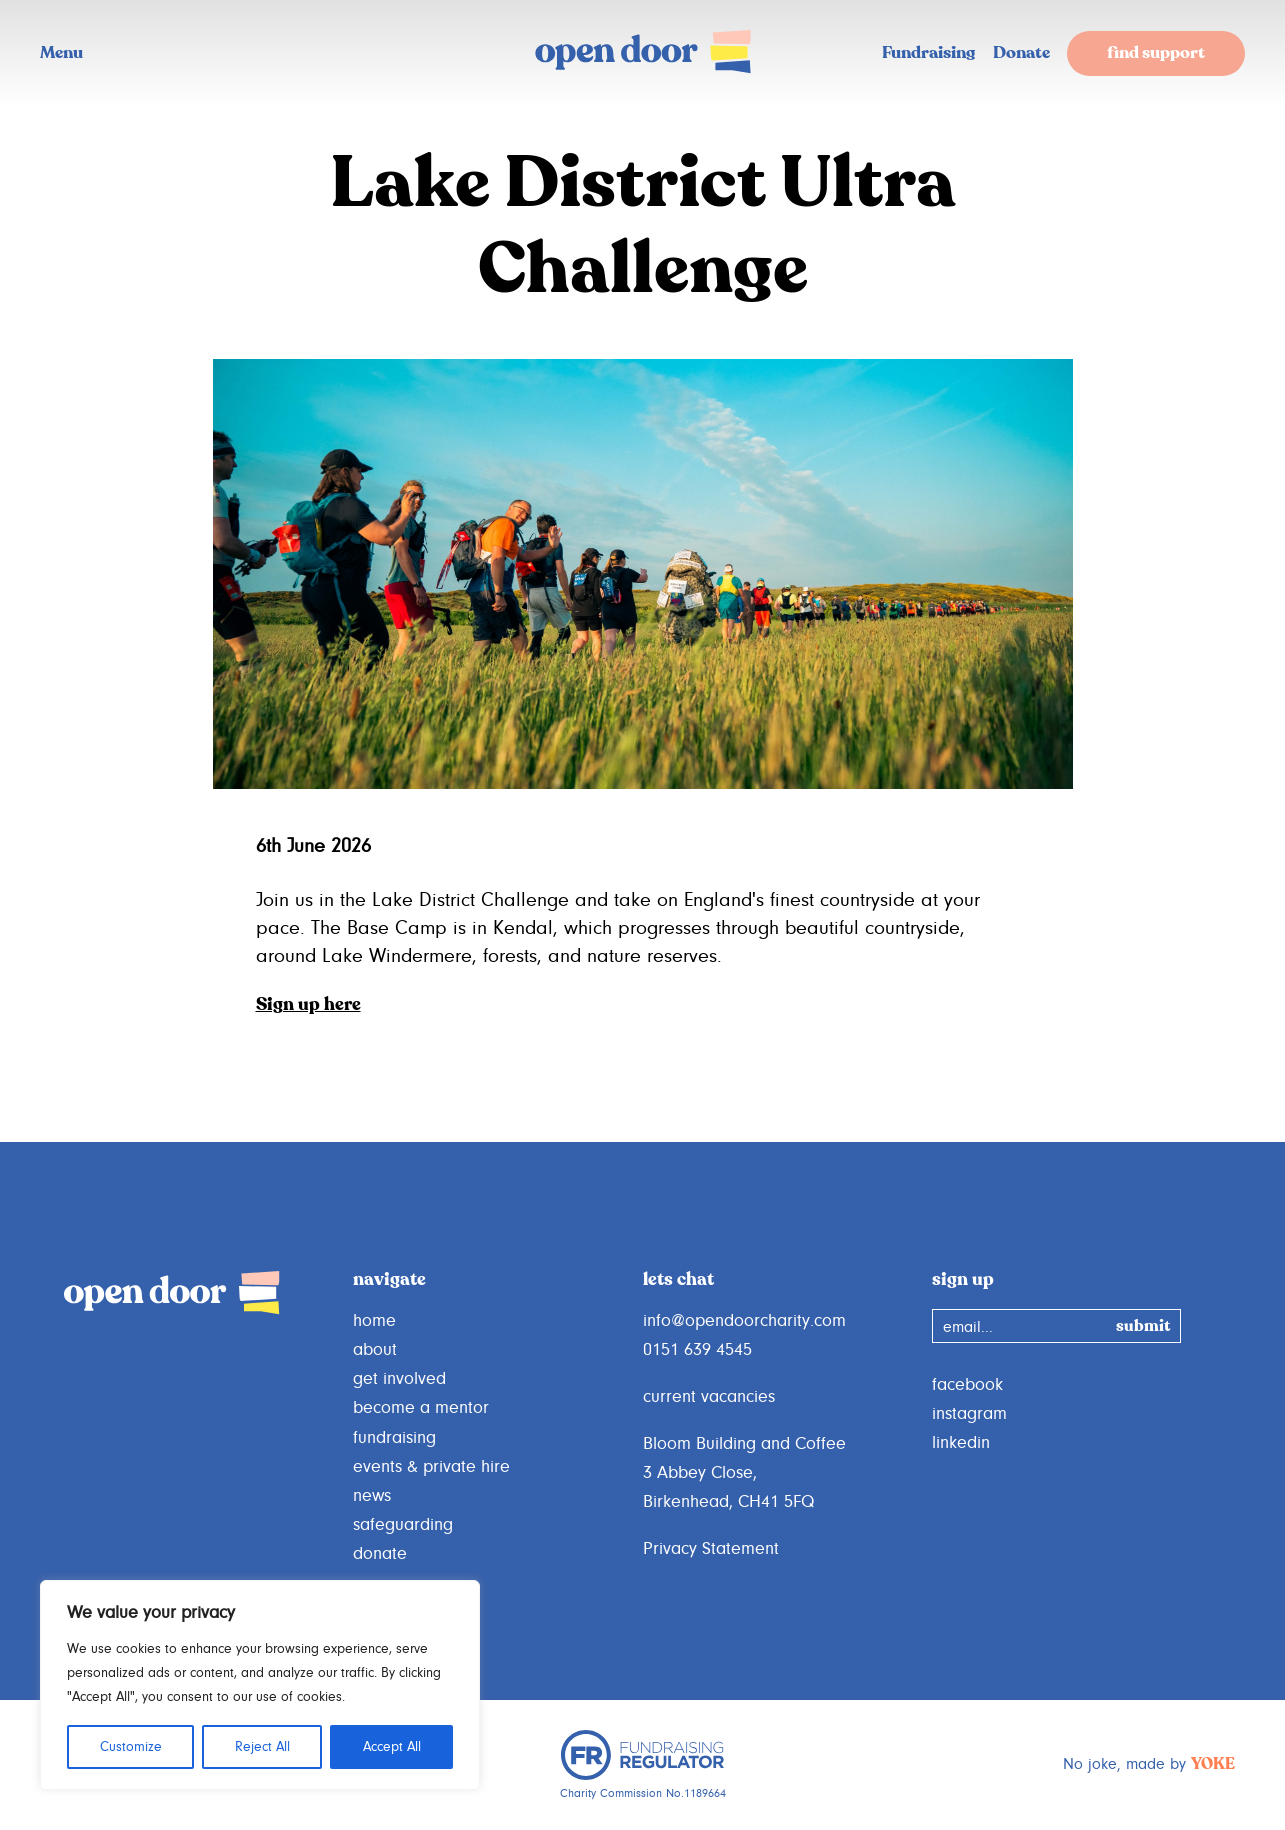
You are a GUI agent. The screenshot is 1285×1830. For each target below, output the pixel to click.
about (375, 1350)
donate (380, 1554)
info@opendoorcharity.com (744, 1321)
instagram (969, 1414)
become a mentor (421, 1408)
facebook (967, 1385)
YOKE (1213, 1765)
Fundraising (928, 53)
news (372, 1496)
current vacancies (709, 1397)
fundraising (394, 1438)
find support (1156, 53)
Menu (61, 53)
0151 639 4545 (697, 1350)
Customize (131, 1747)
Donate (1021, 53)
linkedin (961, 1443)
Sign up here (308, 1005)
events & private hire (431, 1467)
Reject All (262, 1747)
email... (968, 1327)
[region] (260, 1685)
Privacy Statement (711, 1549)
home (374, 1321)
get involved (399, 1379)
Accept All (392, 1747)
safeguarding (403, 1525)
